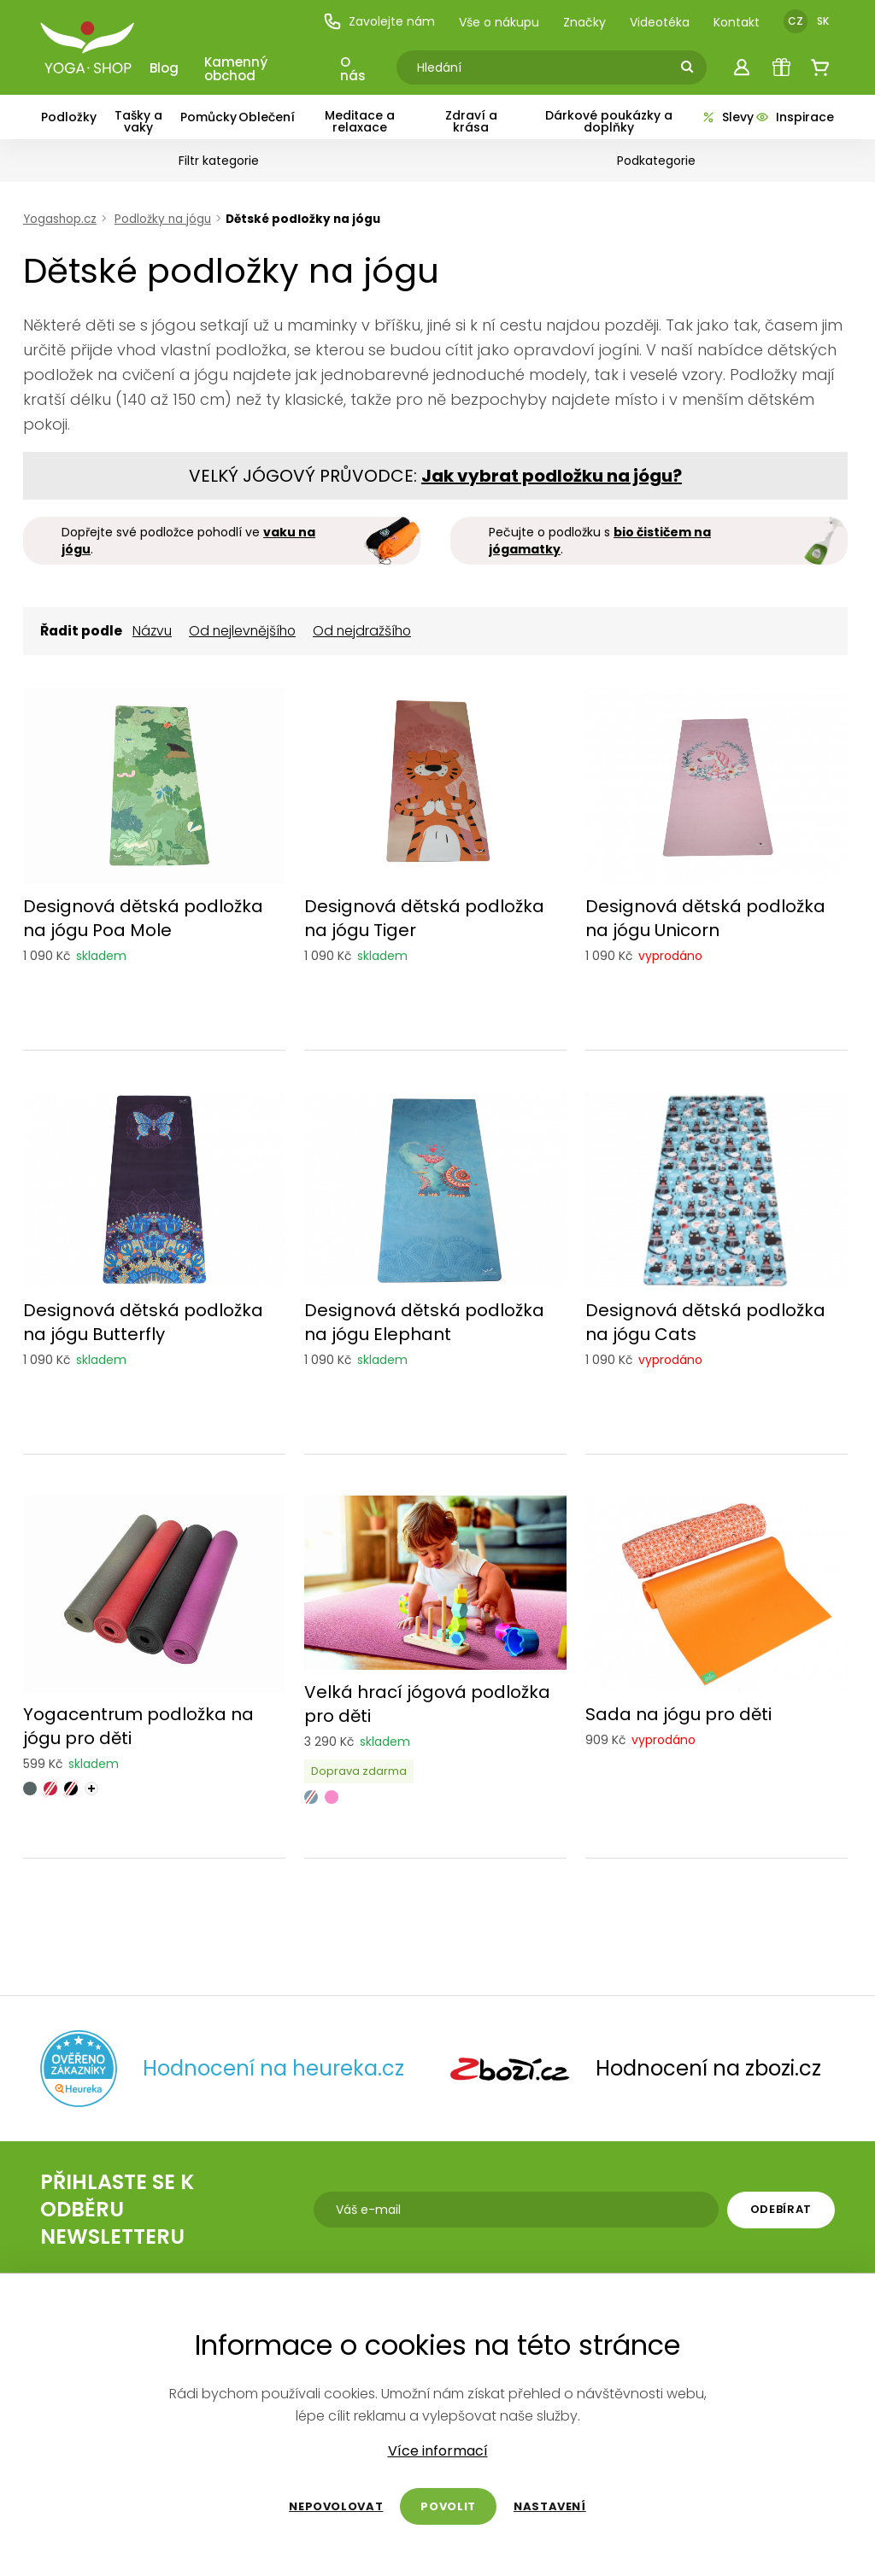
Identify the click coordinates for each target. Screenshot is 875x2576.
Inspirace (794, 117)
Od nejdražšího (362, 631)
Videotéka (660, 22)
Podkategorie (656, 161)
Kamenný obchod (235, 69)
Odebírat (781, 2209)
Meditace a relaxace (360, 121)
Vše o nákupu (499, 22)
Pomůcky (208, 117)
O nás (353, 69)
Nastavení (550, 2506)
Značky (584, 22)
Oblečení (266, 117)
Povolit (448, 2506)
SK (823, 21)
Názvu (152, 631)
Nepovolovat (336, 2506)
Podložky (69, 117)
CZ (795, 21)
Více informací (438, 2451)
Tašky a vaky (138, 121)
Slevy (727, 117)
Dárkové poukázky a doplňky (608, 121)
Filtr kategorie (219, 161)
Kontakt (737, 22)
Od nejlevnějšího (242, 631)
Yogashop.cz (60, 219)
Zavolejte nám (379, 21)
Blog (164, 68)
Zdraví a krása (471, 121)
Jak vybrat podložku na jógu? (551, 476)
